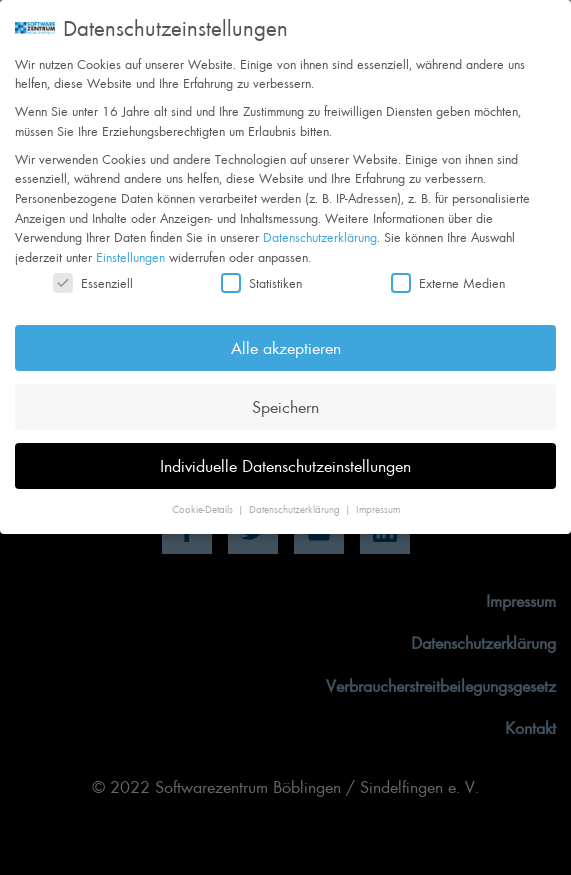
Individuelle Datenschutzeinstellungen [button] (285, 452)
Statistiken (261, 269)
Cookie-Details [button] (204, 496)
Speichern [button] (285, 393)
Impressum (378, 496)
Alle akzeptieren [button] (286, 334)
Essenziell (93, 269)
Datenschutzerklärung (320, 223)
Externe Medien (448, 269)
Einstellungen (130, 243)
